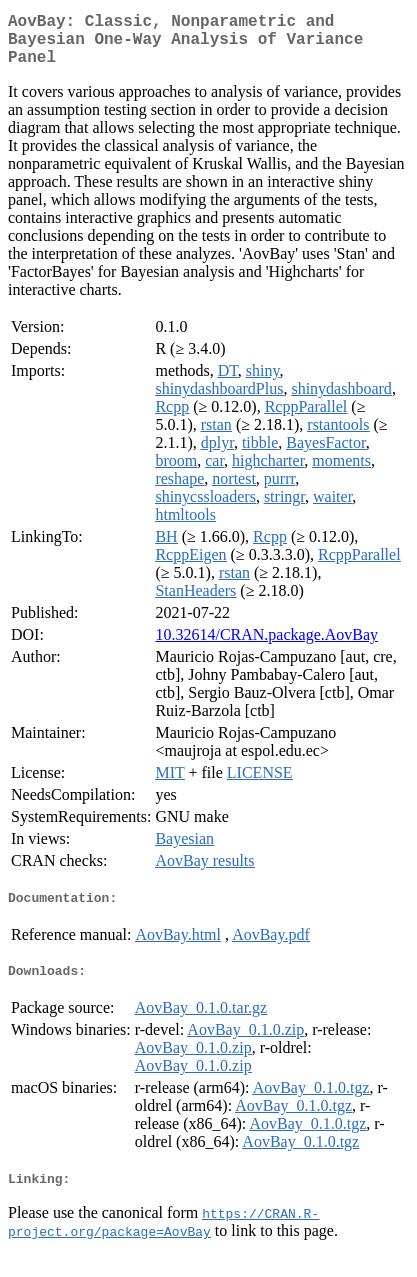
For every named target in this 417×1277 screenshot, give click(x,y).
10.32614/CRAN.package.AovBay (266, 646)
